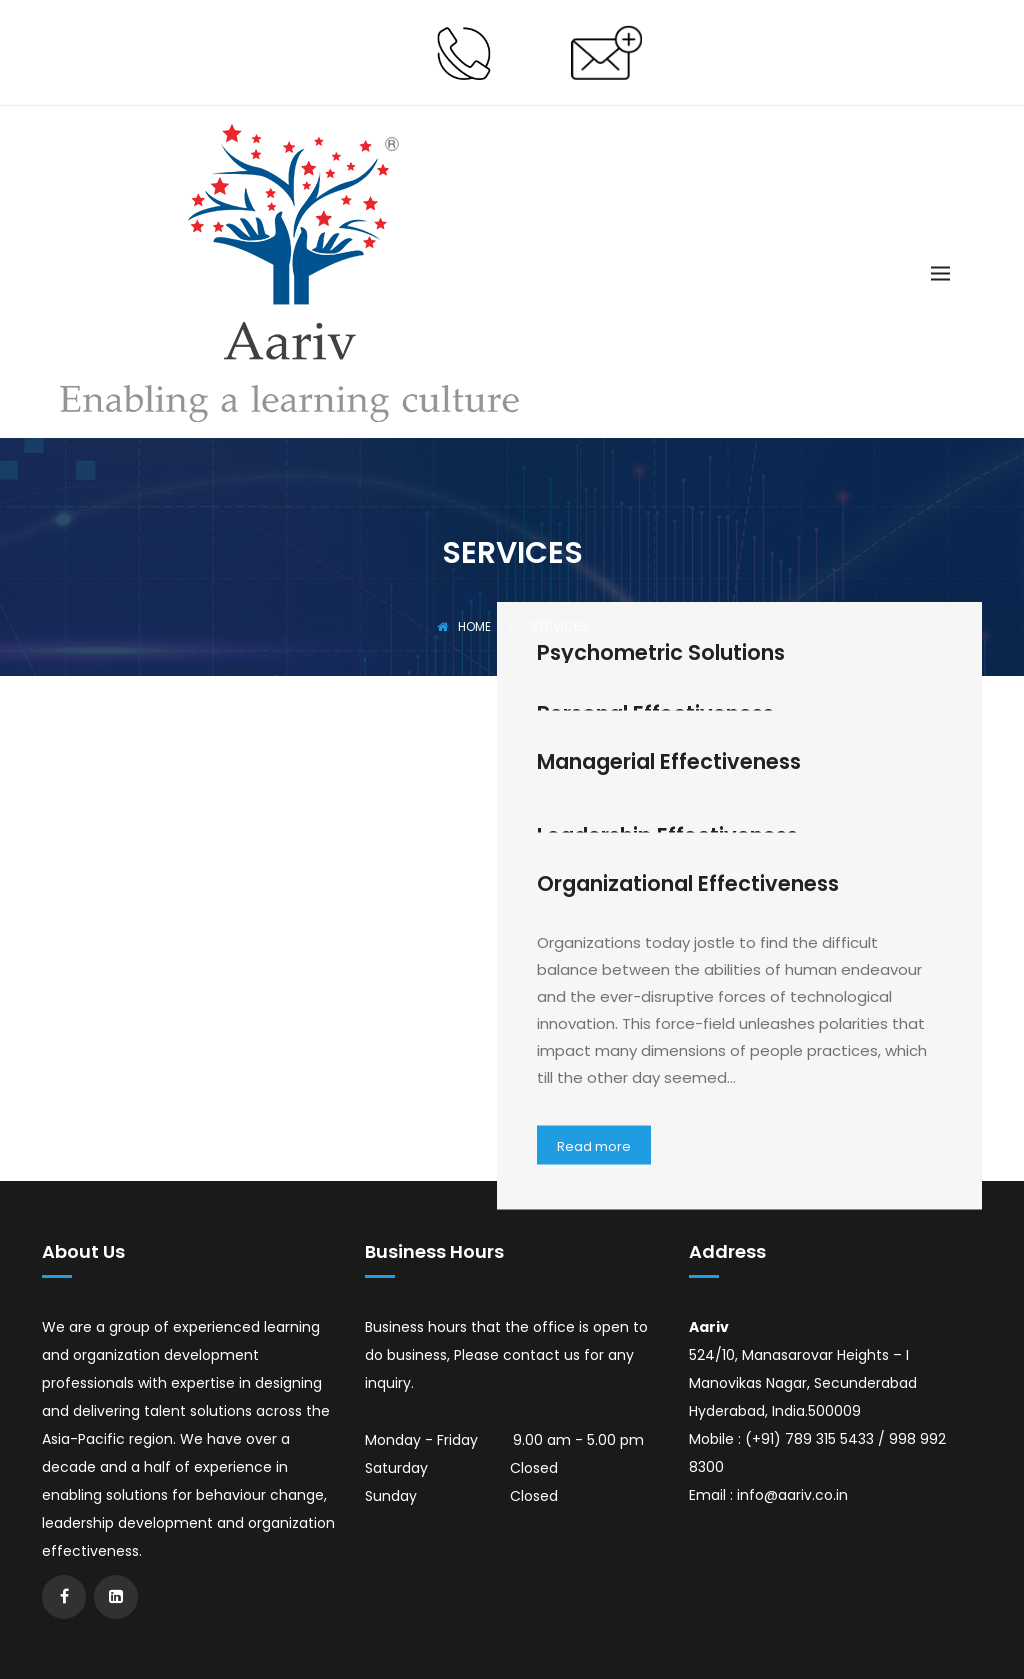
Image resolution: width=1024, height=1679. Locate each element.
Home (464, 626)
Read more (594, 1145)
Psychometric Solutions (661, 652)
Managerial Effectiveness (669, 760)
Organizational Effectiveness (688, 882)
